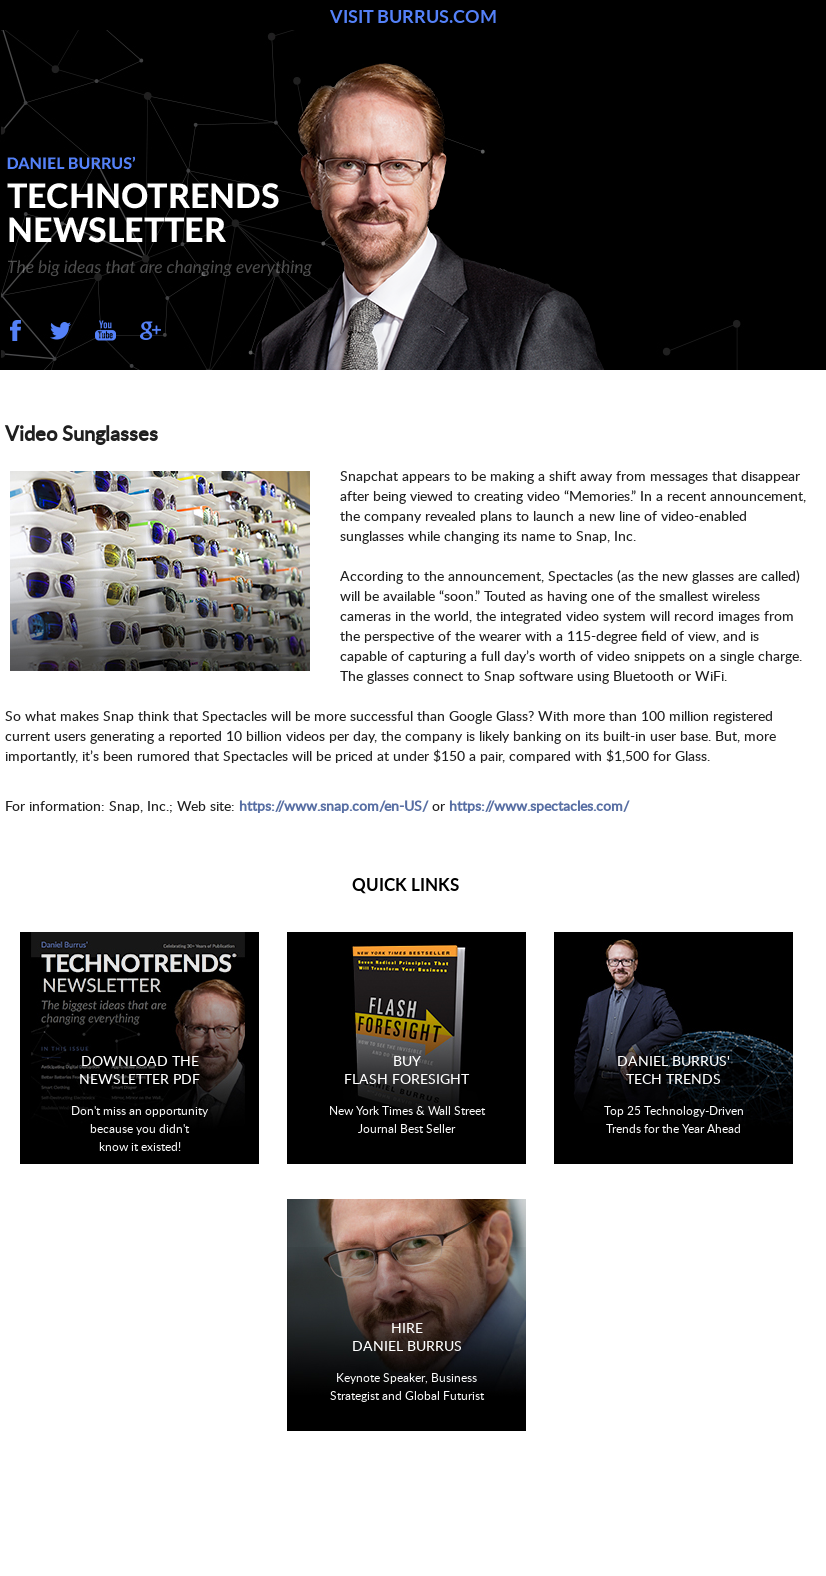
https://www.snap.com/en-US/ (333, 805)
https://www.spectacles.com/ (539, 805)
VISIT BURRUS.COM (413, 16)
